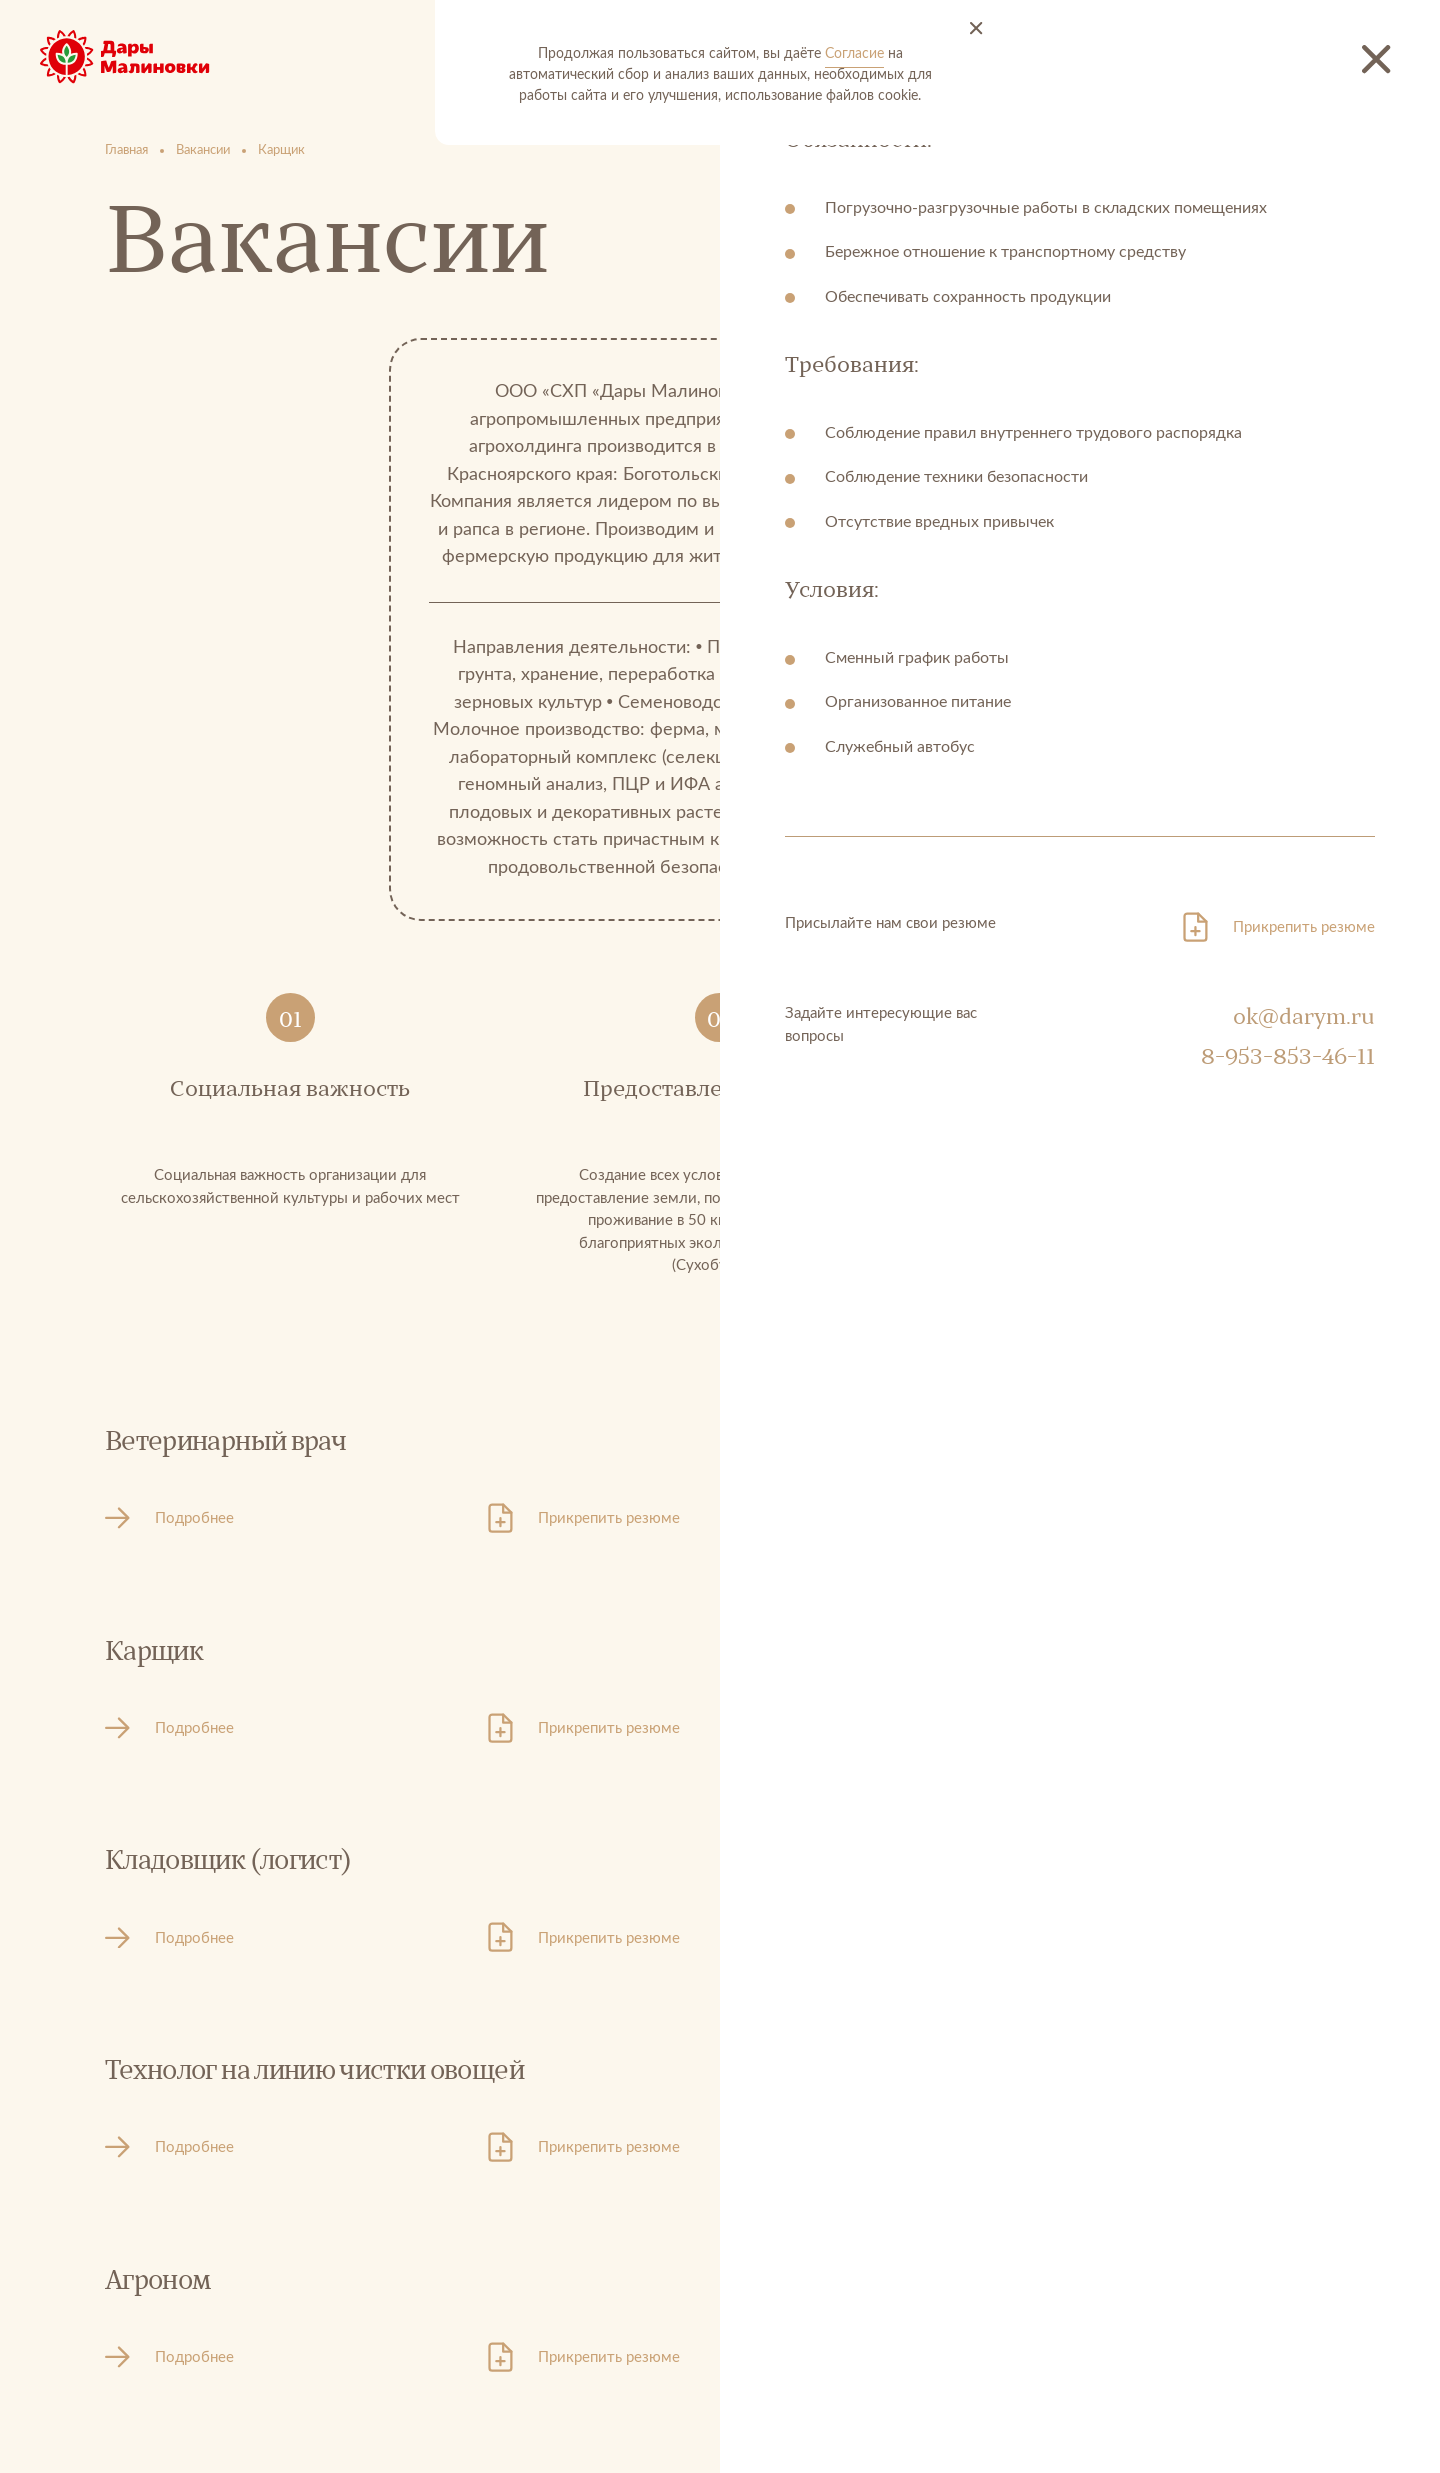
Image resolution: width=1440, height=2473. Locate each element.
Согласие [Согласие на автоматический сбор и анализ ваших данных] (854, 54)
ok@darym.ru (1304, 1017)
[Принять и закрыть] (976, 29)
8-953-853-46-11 (1288, 1057)
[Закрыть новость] (1377, 60)
